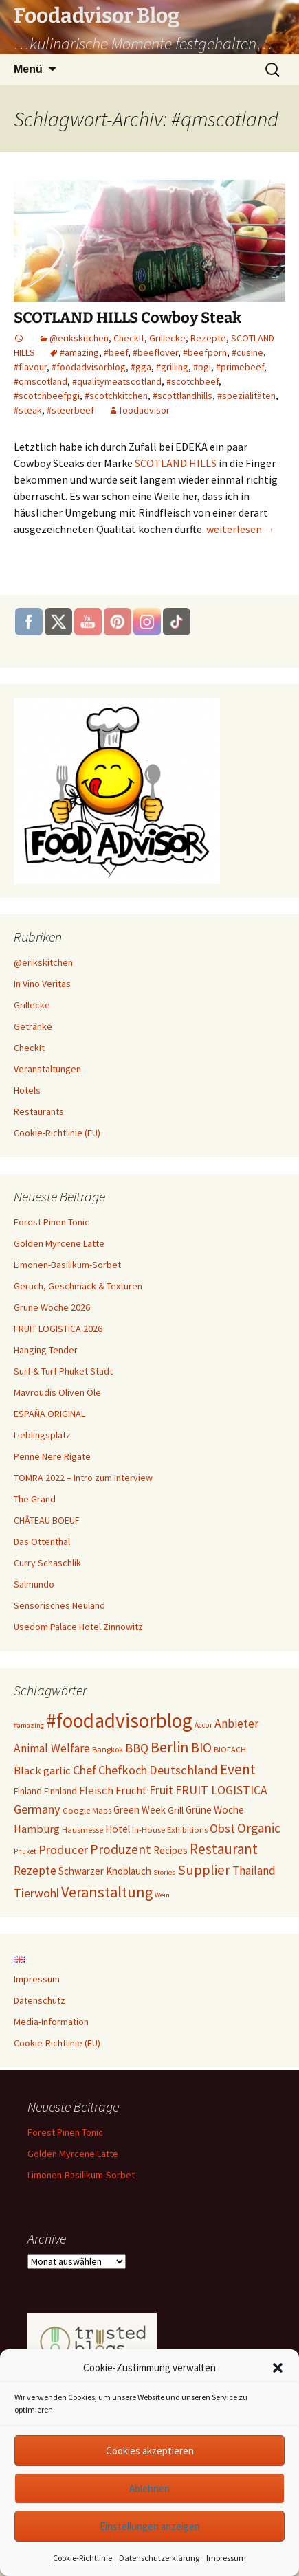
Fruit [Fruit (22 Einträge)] (161, 1790)
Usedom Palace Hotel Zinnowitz (78, 1626)
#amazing (79, 352)
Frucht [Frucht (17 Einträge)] (131, 1790)
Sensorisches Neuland (59, 1605)
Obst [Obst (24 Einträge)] (222, 1828)
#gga (141, 367)
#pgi (202, 367)
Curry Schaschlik (47, 1563)
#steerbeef (70, 410)
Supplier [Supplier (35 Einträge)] (203, 1870)
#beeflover (155, 352)
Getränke (33, 1026)
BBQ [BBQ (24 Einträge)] (136, 1748)
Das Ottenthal (42, 1541)
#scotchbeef (192, 381)
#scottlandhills (182, 395)
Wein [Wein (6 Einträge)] (162, 1894)
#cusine (247, 352)
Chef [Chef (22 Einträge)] (84, 1770)
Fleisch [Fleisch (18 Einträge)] (96, 1790)
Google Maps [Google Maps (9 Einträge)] (87, 1810)
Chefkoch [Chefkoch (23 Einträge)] (122, 1770)
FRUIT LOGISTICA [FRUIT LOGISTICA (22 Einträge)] (221, 1790)
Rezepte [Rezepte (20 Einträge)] (35, 1870)
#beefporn (205, 352)
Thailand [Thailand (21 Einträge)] (254, 1870)
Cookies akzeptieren (150, 2450)
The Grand (35, 1499)
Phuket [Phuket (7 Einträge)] (25, 1851)
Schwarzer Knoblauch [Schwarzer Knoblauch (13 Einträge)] (104, 1870)
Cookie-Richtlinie (82, 2558)
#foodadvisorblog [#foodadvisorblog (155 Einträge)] (119, 1720)
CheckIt (128, 338)
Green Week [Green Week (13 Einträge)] (139, 1809)
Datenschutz (39, 2000)
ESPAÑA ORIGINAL (49, 1414)
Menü (28, 69)
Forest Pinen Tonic (51, 1222)
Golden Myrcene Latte (59, 1243)
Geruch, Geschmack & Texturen (78, 1286)
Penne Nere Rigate (52, 1456)
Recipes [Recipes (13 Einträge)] (170, 1850)
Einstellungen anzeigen (150, 2526)
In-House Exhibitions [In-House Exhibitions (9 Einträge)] (170, 1829)
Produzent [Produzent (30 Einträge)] (120, 1849)
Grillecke (167, 338)
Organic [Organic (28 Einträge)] (258, 1828)
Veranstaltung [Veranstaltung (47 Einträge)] (107, 1891)
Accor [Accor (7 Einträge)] (203, 1725)
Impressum (226, 2558)
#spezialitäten (246, 395)
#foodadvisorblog (89, 367)
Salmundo (34, 1584)
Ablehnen (149, 2488)
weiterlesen (240, 529)
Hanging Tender (46, 1350)
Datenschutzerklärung (159, 2558)
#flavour (30, 367)
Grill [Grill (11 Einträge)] (176, 1810)
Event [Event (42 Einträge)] (238, 1769)
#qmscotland (40, 381)
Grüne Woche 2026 (52, 1307)
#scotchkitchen (116, 395)
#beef (116, 352)
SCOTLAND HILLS (176, 463)
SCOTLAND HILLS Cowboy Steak (127, 317)
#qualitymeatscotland (117, 381)
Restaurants (39, 1111)
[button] (278, 2368)
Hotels (27, 1090)
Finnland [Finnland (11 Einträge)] (60, 1791)
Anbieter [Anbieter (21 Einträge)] (236, 1723)
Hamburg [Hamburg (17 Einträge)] (37, 1828)
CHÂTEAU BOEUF (47, 1520)
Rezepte (208, 338)
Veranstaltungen (47, 1069)
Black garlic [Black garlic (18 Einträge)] (42, 1770)
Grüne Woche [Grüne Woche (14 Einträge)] (215, 1809)
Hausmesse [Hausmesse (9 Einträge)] (82, 1829)
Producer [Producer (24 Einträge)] (63, 1849)
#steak (28, 410)
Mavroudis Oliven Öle (57, 1392)
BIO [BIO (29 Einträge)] (201, 1747)
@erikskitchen (79, 338)
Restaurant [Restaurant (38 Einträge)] (224, 1849)
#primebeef (240, 367)
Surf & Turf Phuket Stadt (63, 1371)
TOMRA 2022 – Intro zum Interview (83, 1477)
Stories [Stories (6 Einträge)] (164, 1872)
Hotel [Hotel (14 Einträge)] (117, 1828)
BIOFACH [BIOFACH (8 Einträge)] (230, 1749)
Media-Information (51, 2021)
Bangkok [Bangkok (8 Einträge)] (107, 1749)
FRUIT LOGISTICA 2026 (58, 1328)
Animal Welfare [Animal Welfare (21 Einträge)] (52, 1748)
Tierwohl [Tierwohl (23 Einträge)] (36, 1893)
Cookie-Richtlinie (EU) (57, 1133)
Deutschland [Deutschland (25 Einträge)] (183, 1770)
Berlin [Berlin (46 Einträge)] (170, 1746)
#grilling (172, 367)
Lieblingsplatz (42, 1435)
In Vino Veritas (42, 984)
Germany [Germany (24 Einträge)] (37, 1809)
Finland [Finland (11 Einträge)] (28, 1791)
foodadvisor (144, 410)
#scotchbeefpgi (47, 395)
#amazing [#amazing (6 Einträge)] (29, 1725)
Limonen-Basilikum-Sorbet (67, 1264)
